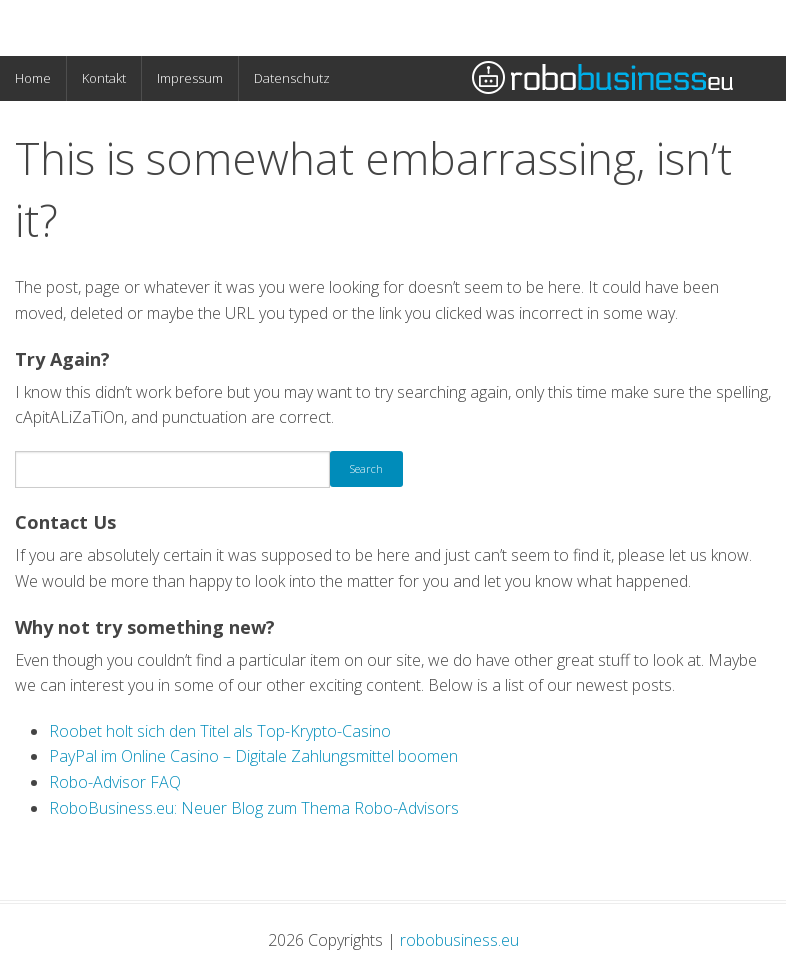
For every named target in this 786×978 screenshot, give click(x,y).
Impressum (190, 78)
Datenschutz (292, 78)
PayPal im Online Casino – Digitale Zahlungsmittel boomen (253, 756)
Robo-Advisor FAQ (115, 782)
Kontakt (104, 78)
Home (33, 78)
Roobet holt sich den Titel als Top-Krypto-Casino (220, 731)
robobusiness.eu (459, 940)
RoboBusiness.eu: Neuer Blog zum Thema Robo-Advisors (254, 808)
